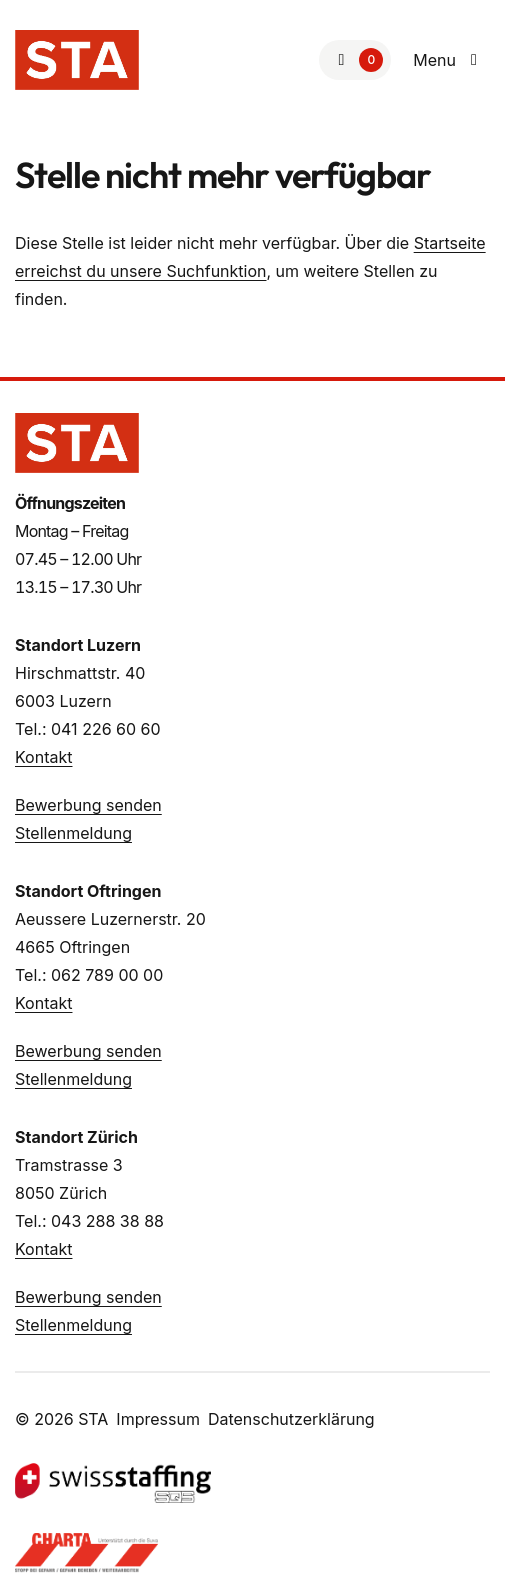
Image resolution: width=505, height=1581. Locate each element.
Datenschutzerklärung (291, 1419)
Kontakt (43, 757)
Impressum (158, 1419)
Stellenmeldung (73, 833)
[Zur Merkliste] (355, 60)
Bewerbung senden (88, 805)
